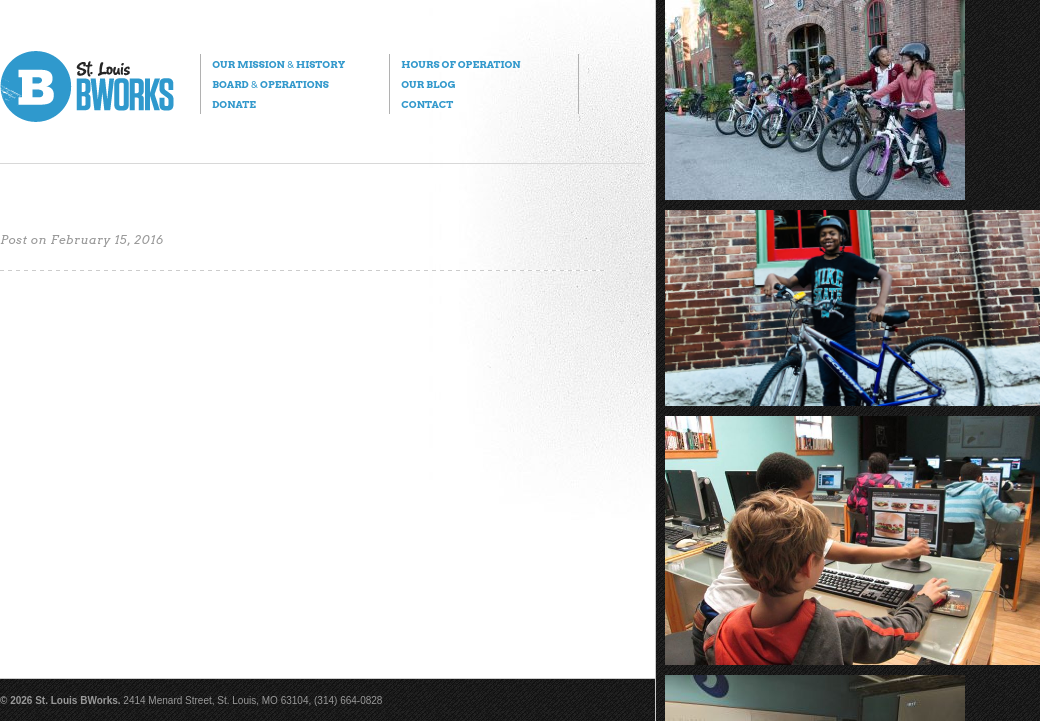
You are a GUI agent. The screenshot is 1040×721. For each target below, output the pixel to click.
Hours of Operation (460, 64)
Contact (427, 104)
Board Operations (270, 84)
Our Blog (428, 84)
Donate (234, 104)
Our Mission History (278, 64)
